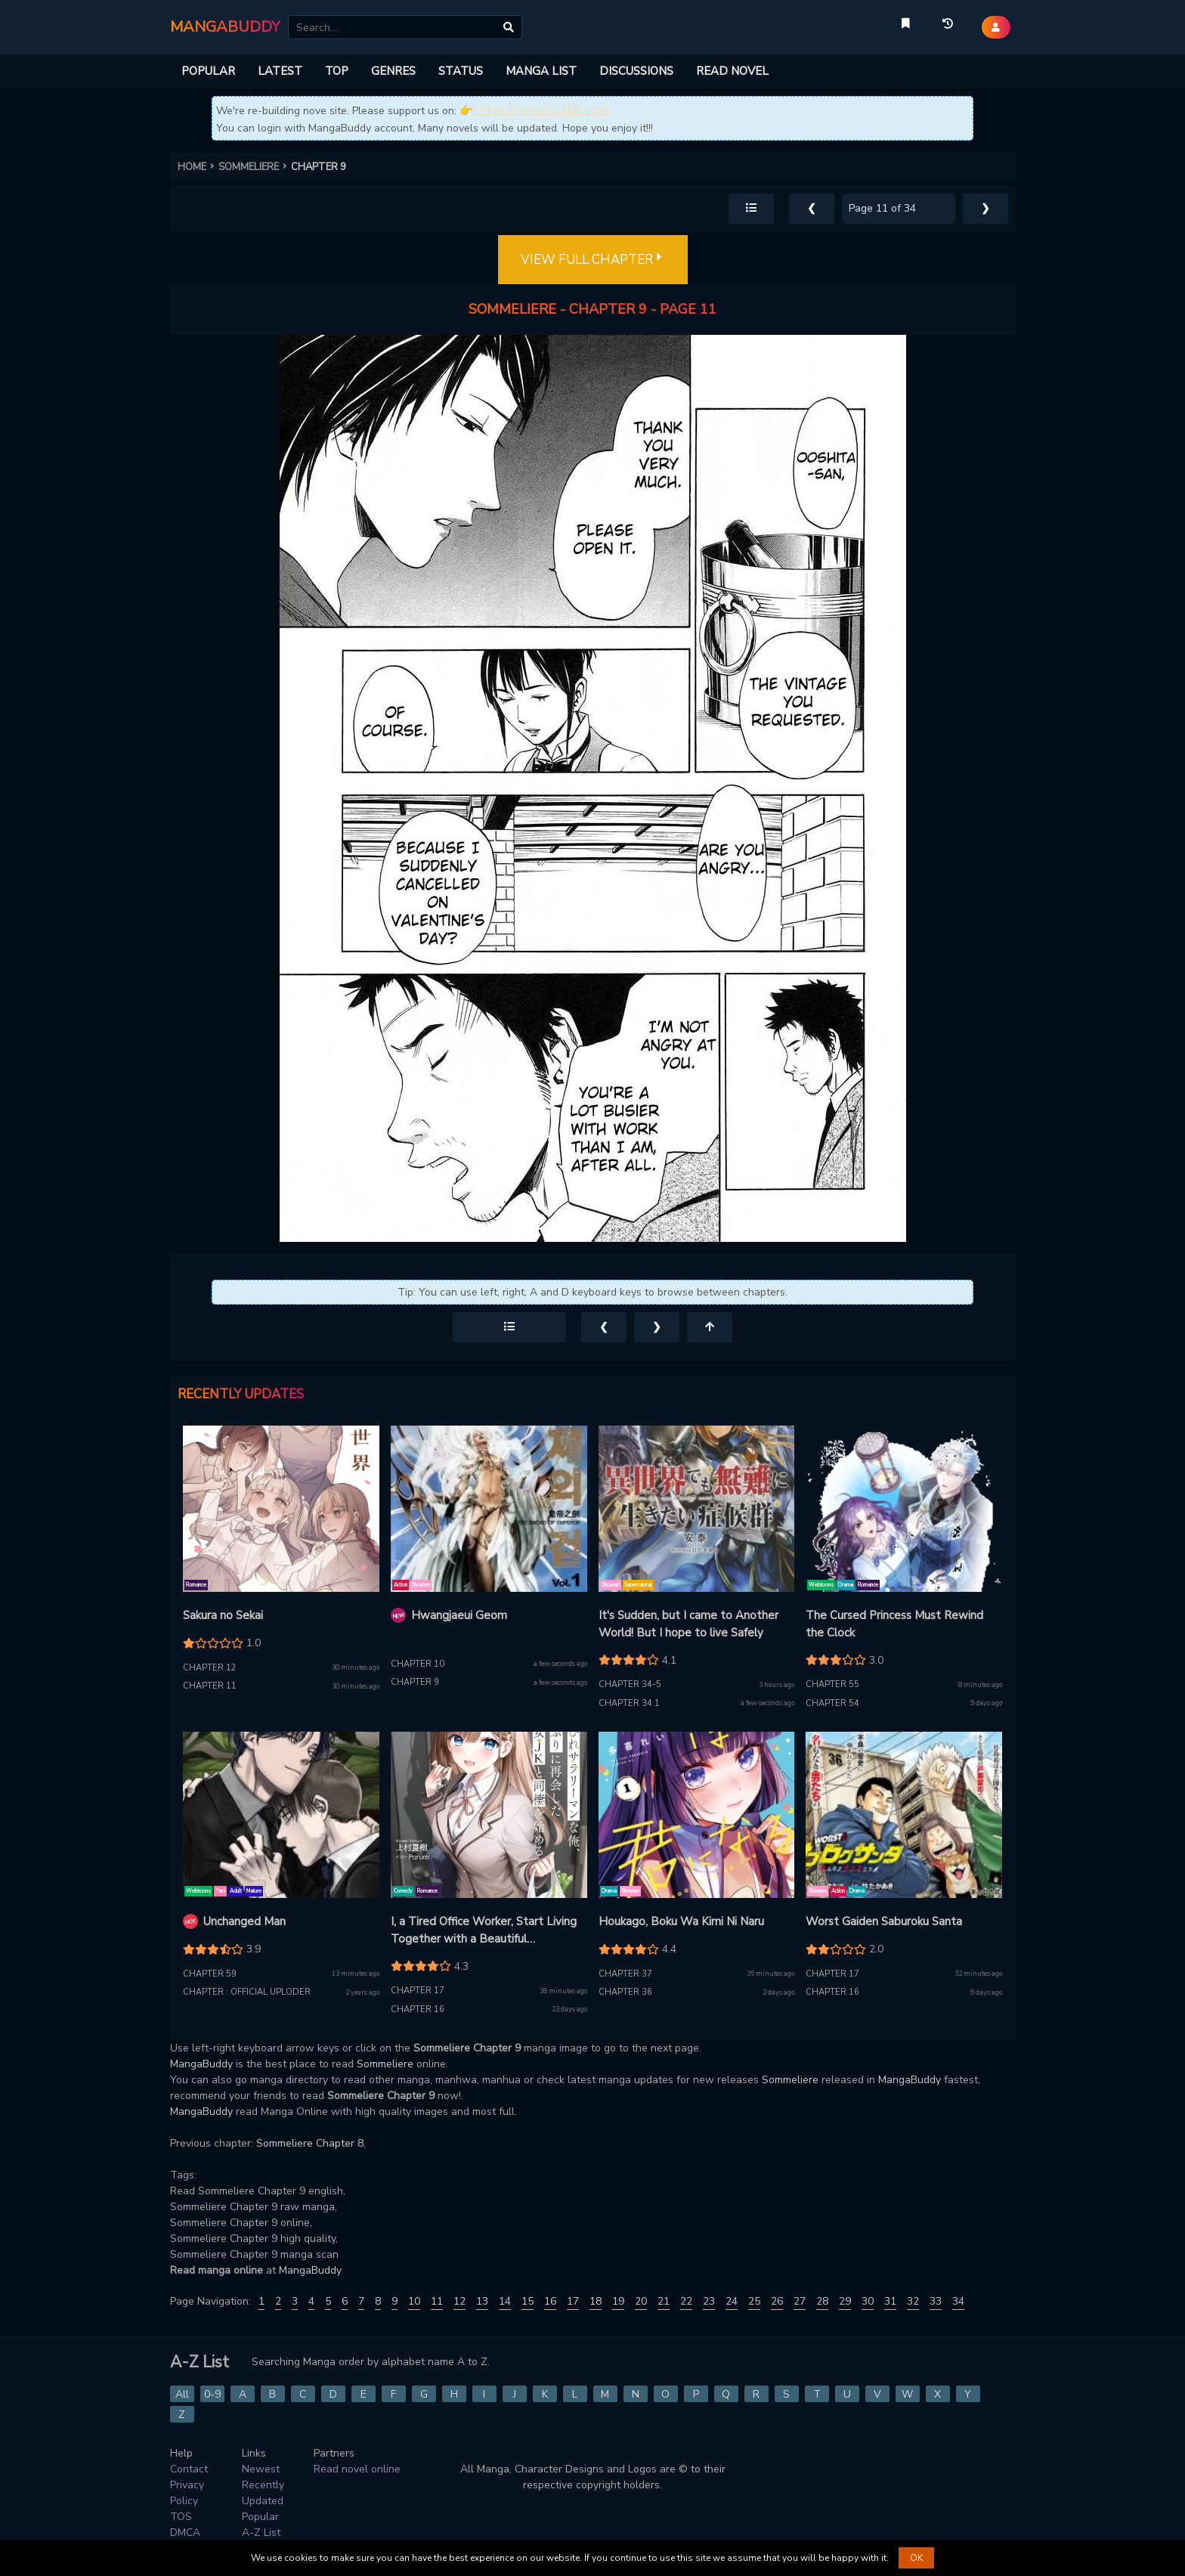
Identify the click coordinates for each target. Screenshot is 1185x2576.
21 (663, 2301)
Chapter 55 (832, 1684)
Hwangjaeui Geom (459, 1615)
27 (800, 2301)
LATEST (280, 71)
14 (505, 2301)
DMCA (185, 2532)
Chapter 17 (417, 1990)
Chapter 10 (417, 1664)
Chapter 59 (210, 1974)
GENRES (393, 71)
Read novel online (357, 2469)
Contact (189, 2469)
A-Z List (261, 2532)
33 (936, 2301)
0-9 (212, 2394)
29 (845, 2301)
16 (550, 2301)
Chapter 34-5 (630, 1684)
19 (618, 2301)
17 (573, 2301)
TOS (181, 2516)
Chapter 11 (210, 1686)
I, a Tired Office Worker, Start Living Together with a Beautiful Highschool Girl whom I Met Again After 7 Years (484, 1930)
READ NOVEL (732, 71)
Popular (260, 2516)
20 (641, 2301)
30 (868, 2301)
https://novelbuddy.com (540, 110)
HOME (198, 167)
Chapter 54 (832, 1703)
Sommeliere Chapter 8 (310, 2143)
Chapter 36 (625, 1992)
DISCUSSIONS (636, 71)
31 (890, 2301)
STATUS (460, 71)
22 (686, 2301)
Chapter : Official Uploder (247, 1992)
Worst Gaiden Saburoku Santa (884, 1921)
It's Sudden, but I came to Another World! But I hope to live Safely (688, 1624)
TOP (336, 71)
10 (414, 2301)
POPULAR (208, 71)
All (182, 2394)
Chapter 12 (210, 1667)
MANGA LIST (541, 71)
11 (437, 2301)
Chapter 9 (415, 1682)
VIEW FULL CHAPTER (593, 260)
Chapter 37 (625, 1974)
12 (459, 2301)
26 (777, 2301)
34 (958, 2301)
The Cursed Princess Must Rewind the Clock (894, 1624)
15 (527, 2301)
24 (732, 2301)
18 (595, 2301)
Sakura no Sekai (223, 1615)
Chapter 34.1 (629, 1703)
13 (482, 2301)
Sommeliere (385, 2064)
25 (754, 2301)
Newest (261, 2469)
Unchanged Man (244, 1921)
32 (913, 2301)
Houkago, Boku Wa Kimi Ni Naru (681, 1921)
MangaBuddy (201, 2064)
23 (709, 2301)
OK (916, 2558)
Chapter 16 (417, 2009)
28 (822, 2301)
